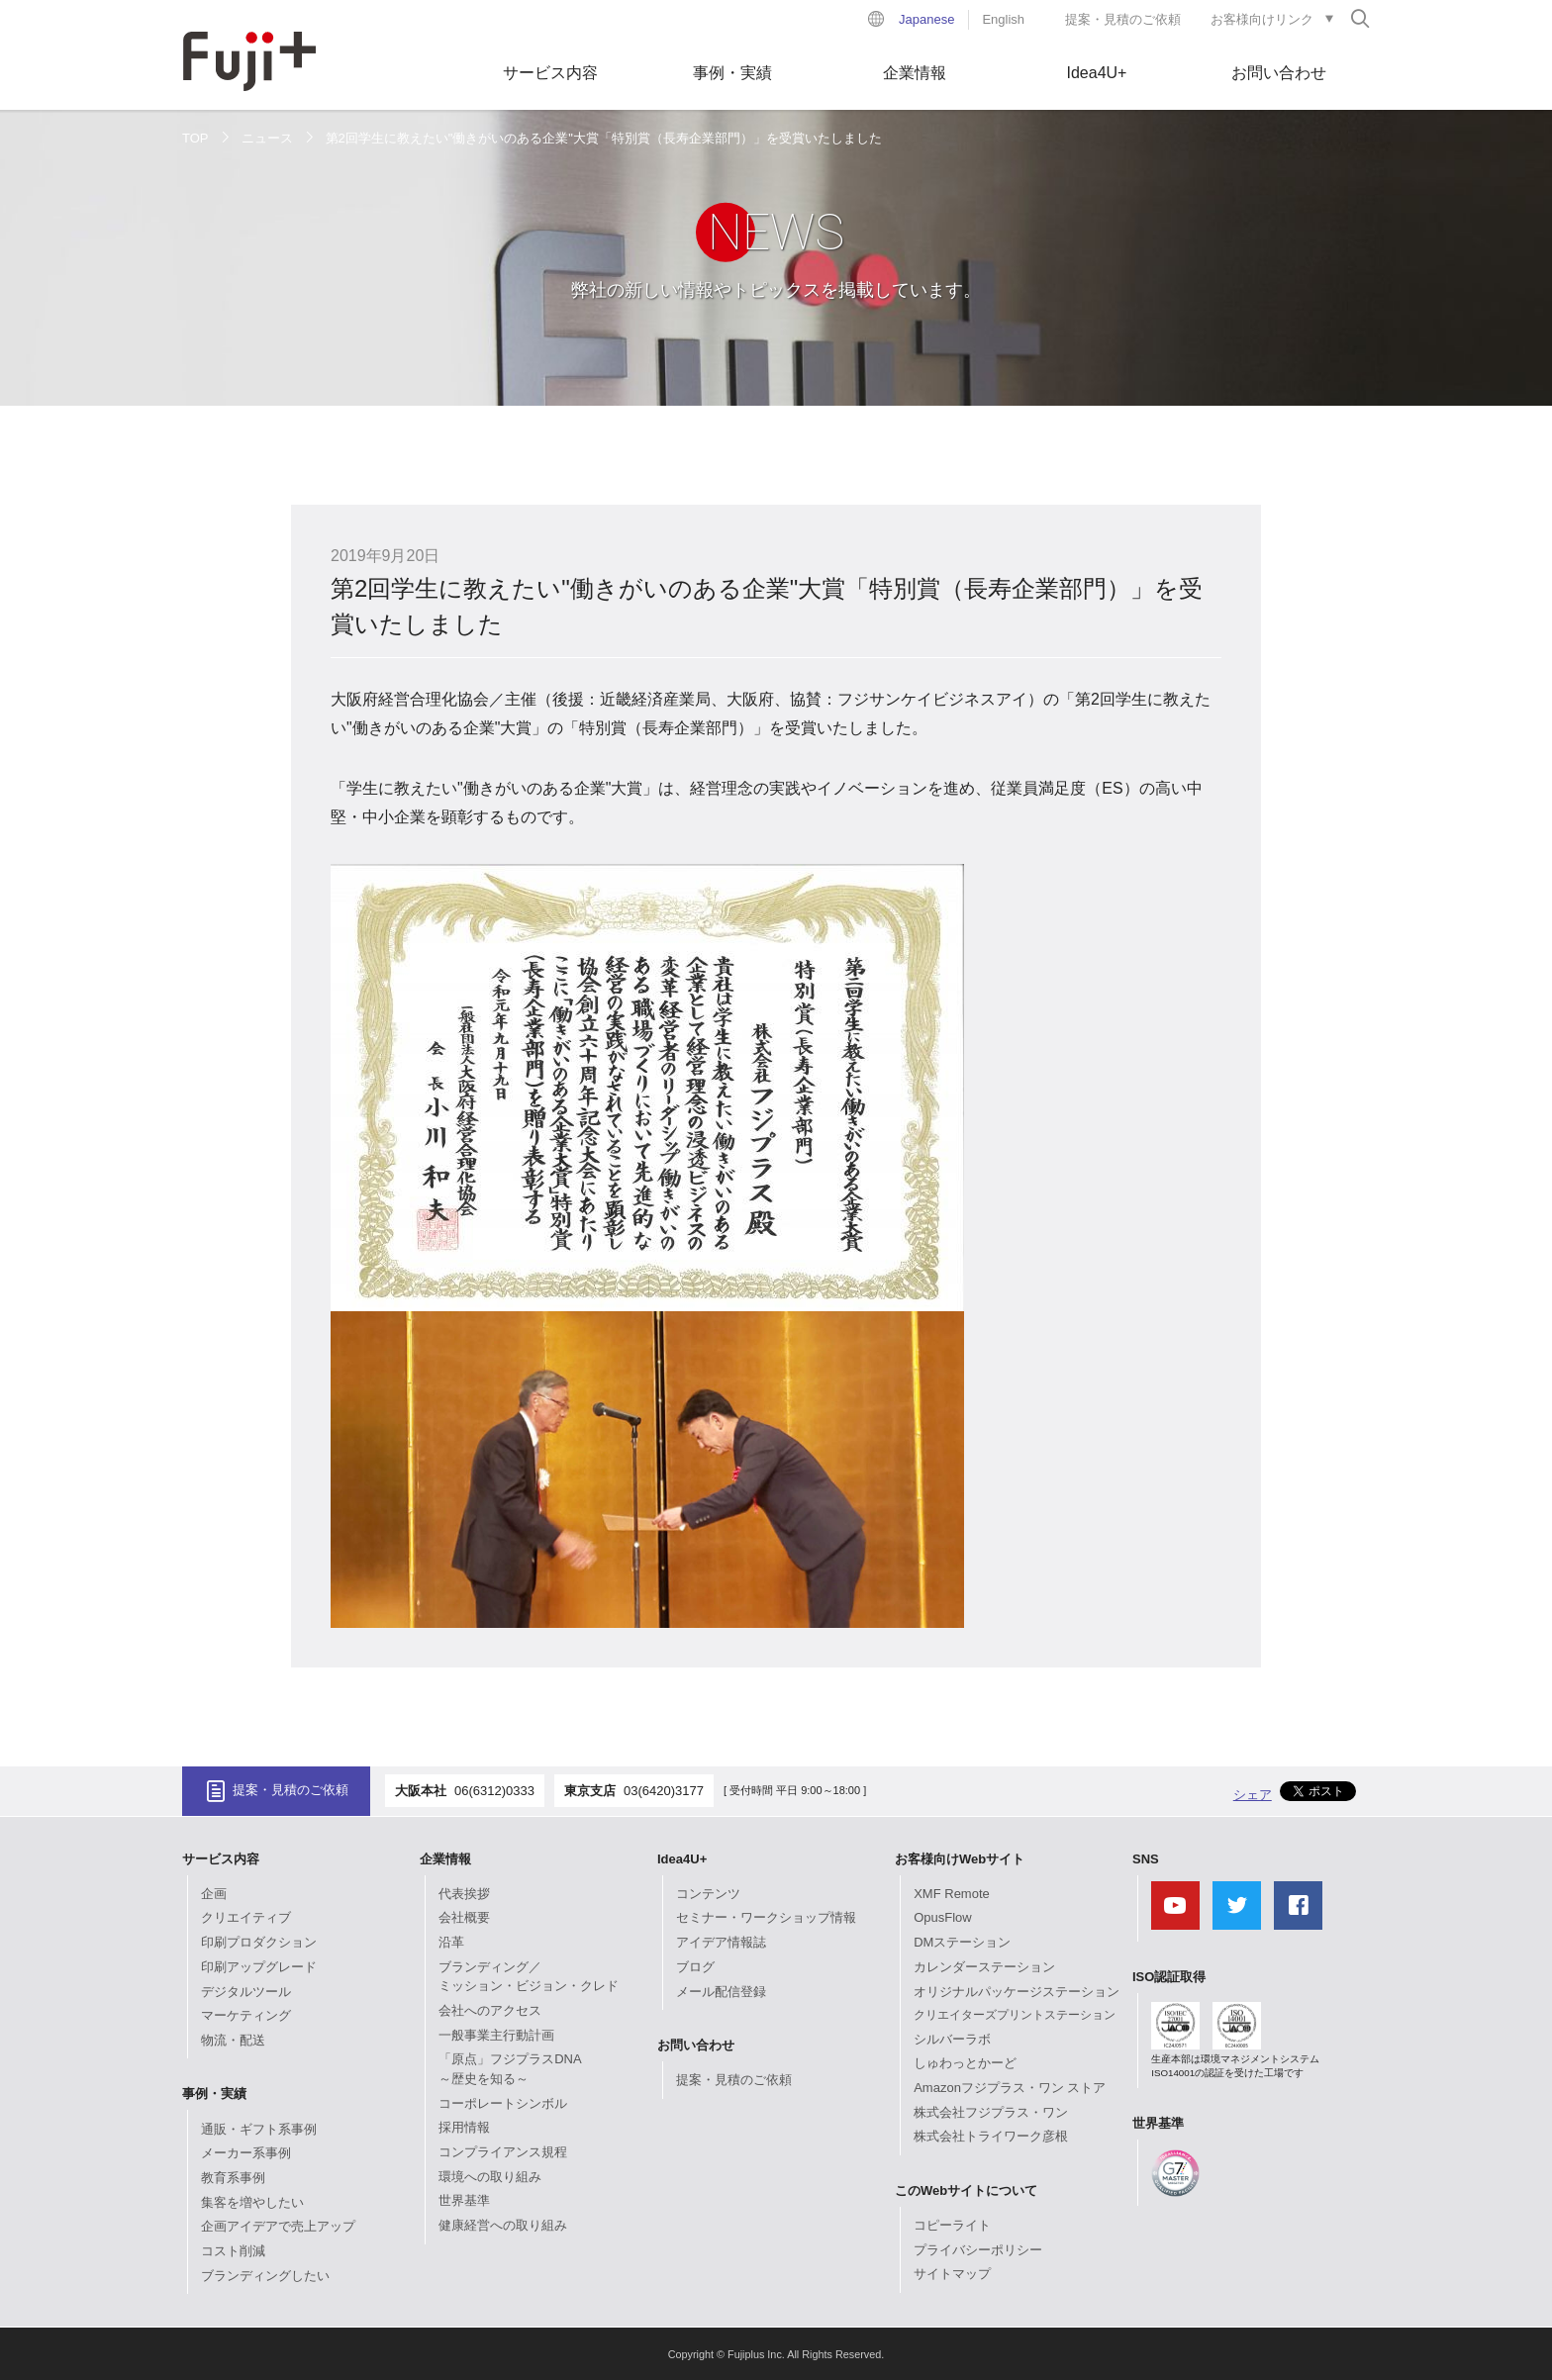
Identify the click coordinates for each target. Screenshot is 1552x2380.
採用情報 (464, 2127)
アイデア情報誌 (721, 1942)
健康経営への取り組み (502, 2225)
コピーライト (952, 2225)
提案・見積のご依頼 (1123, 19)
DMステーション (962, 1942)
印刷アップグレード (259, 1966)
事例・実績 (732, 72)
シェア (1252, 1794)
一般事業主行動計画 (496, 2035)
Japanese (926, 19)
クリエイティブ (246, 1917)
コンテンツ (708, 1893)
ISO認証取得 (1169, 1976)
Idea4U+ (1097, 72)
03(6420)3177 (664, 1790)
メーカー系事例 (246, 2152)
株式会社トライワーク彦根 (991, 2136)
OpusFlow (943, 1917)
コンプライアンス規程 (502, 2151)
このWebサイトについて (966, 2190)
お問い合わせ (1278, 72)
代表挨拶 (464, 1893)
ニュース (267, 138)
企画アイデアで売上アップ (278, 2226)
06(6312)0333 (494, 1790)
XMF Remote (952, 1893)
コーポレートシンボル (502, 2103)
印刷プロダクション (259, 1942)
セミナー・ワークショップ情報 (766, 1917)
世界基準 (464, 2200)
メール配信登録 (721, 1991)
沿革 (451, 1942)
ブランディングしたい (265, 2275)
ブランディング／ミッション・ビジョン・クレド (528, 1976)
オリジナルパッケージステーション (1016, 1991)
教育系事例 (233, 2177)
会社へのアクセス (489, 2010)
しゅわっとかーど (965, 2062)
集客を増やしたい (252, 2202)
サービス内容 (550, 72)
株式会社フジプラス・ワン (991, 2112)
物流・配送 (233, 2040)
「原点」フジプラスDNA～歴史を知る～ (509, 2068)
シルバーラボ (952, 2039)
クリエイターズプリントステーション (1015, 2015)
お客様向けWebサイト (959, 1859)
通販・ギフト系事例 (259, 2129)
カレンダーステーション (984, 1966)
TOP (195, 138)
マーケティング (246, 2015)
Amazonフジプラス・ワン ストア (1010, 2087)
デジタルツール (246, 1991)
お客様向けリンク (1262, 19)
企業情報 (914, 72)
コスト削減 (233, 2250)
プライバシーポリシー (978, 2249)
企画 (214, 1893)
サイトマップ (952, 2273)
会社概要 (464, 1917)
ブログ (695, 1966)
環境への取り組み (489, 2176)
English (1003, 19)
